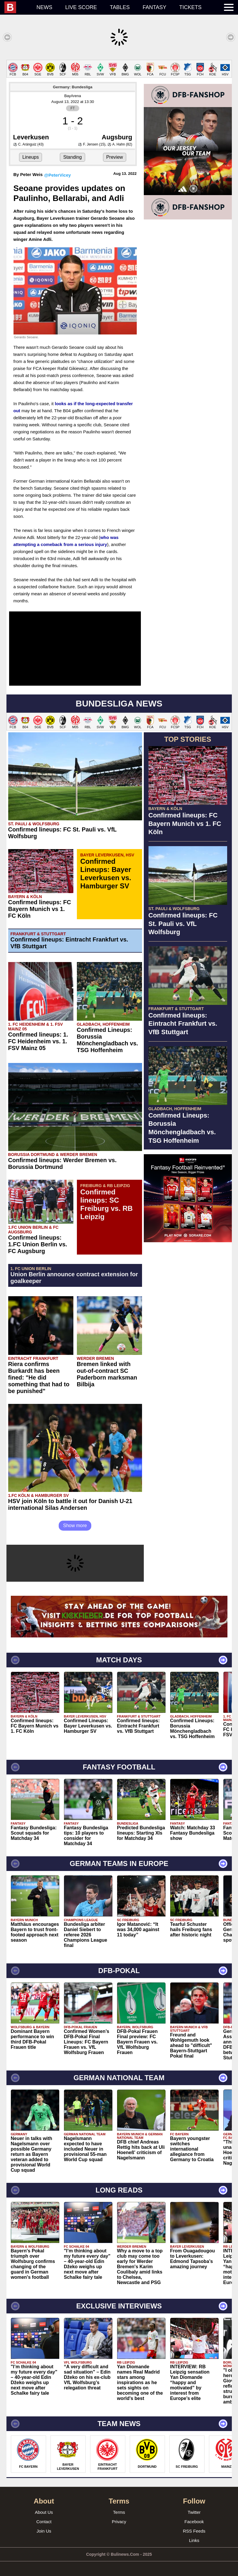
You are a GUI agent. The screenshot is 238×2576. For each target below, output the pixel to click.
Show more (75, 1525)
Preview (114, 157)
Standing (72, 157)
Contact (44, 2521)
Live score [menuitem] (81, 7)
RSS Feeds (194, 2530)
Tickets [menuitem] (190, 7)
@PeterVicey (57, 175)
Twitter (194, 2512)
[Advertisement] (188, 1283)
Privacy (119, 2521)
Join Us (43, 2530)
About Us (44, 2512)
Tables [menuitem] (120, 7)
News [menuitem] (44, 7)
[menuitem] (17, 7)
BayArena (72, 96)
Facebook (194, 2521)
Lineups (30, 157)
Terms (119, 2512)
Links (194, 2540)
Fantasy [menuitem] (154, 7)
